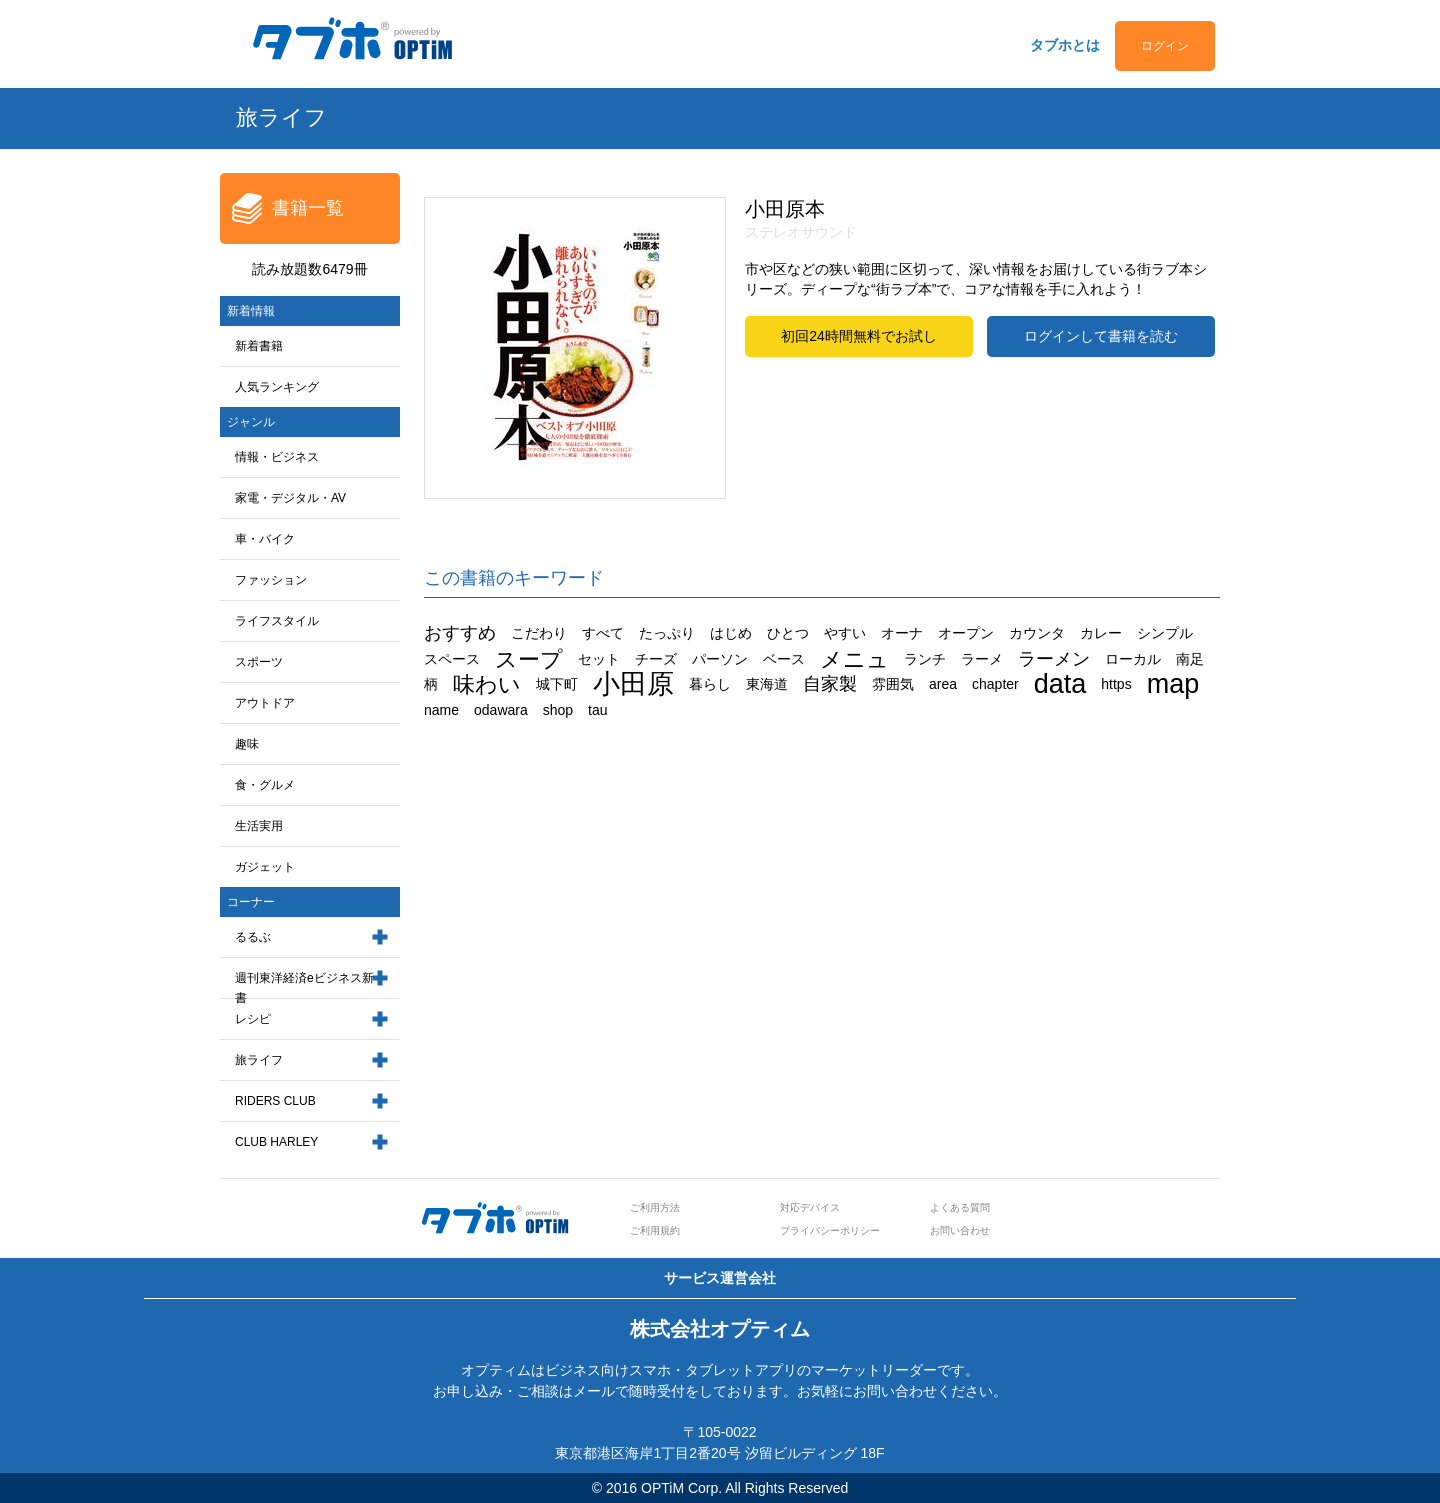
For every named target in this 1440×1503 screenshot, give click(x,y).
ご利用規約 (655, 1230)
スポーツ (259, 662)
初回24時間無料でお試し (859, 336)
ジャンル (251, 422)
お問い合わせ (960, 1230)
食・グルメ (265, 785)
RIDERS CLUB (275, 1101)
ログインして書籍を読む (1101, 336)
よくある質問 (960, 1207)
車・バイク (265, 539)
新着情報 (251, 311)
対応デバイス (810, 1207)
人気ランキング (277, 387)
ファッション (271, 580)
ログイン (1165, 46)
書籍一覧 (308, 208)
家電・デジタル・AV (290, 498)
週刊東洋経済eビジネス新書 (304, 988)
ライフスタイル (277, 621)
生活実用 (259, 826)
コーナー (251, 902)
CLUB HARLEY (276, 1142)
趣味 (247, 744)
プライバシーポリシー (830, 1230)
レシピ (253, 1019)
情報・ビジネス (277, 457)
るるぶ (253, 937)
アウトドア (265, 703)
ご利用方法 (655, 1207)
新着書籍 (259, 346)
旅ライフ (259, 1060)
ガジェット (265, 867)
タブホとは (1065, 45)
